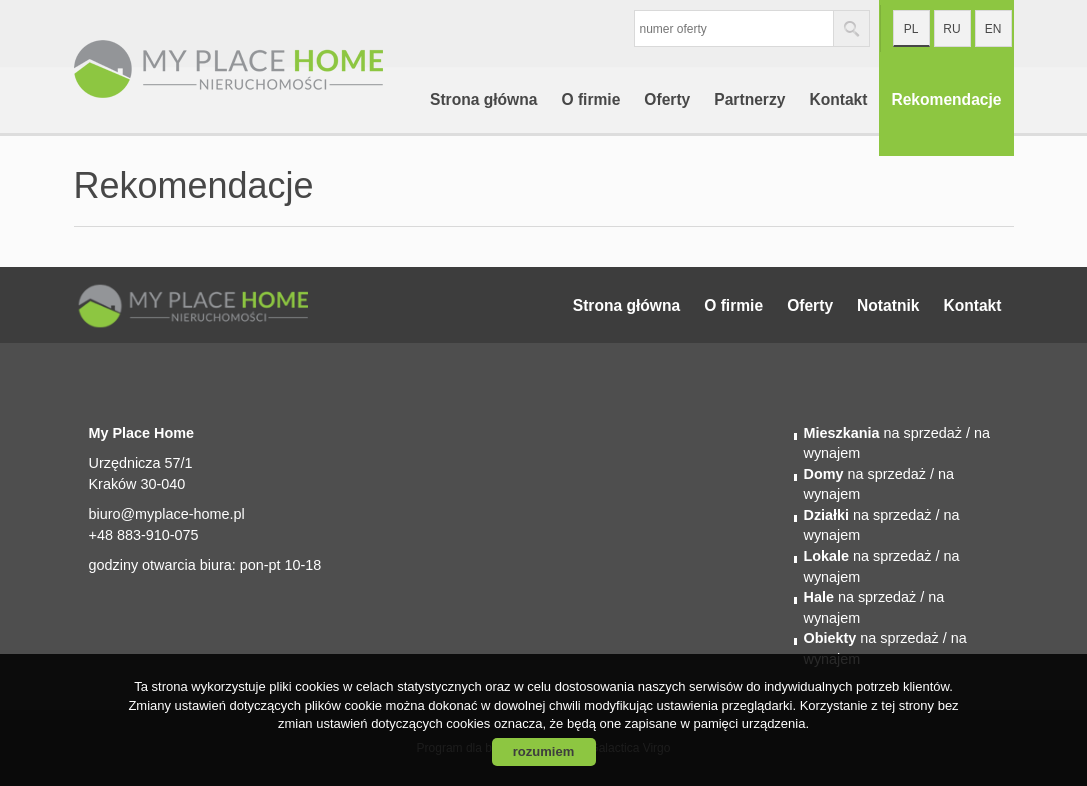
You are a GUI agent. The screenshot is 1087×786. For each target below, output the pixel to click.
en (993, 29)
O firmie (590, 99)
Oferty (667, 99)
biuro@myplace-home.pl (167, 514)
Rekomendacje (946, 99)
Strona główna (483, 99)
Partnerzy (749, 99)
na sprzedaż (883, 433)
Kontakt (838, 99)
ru (951, 29)
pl (911, 29)
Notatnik (888, 305)
